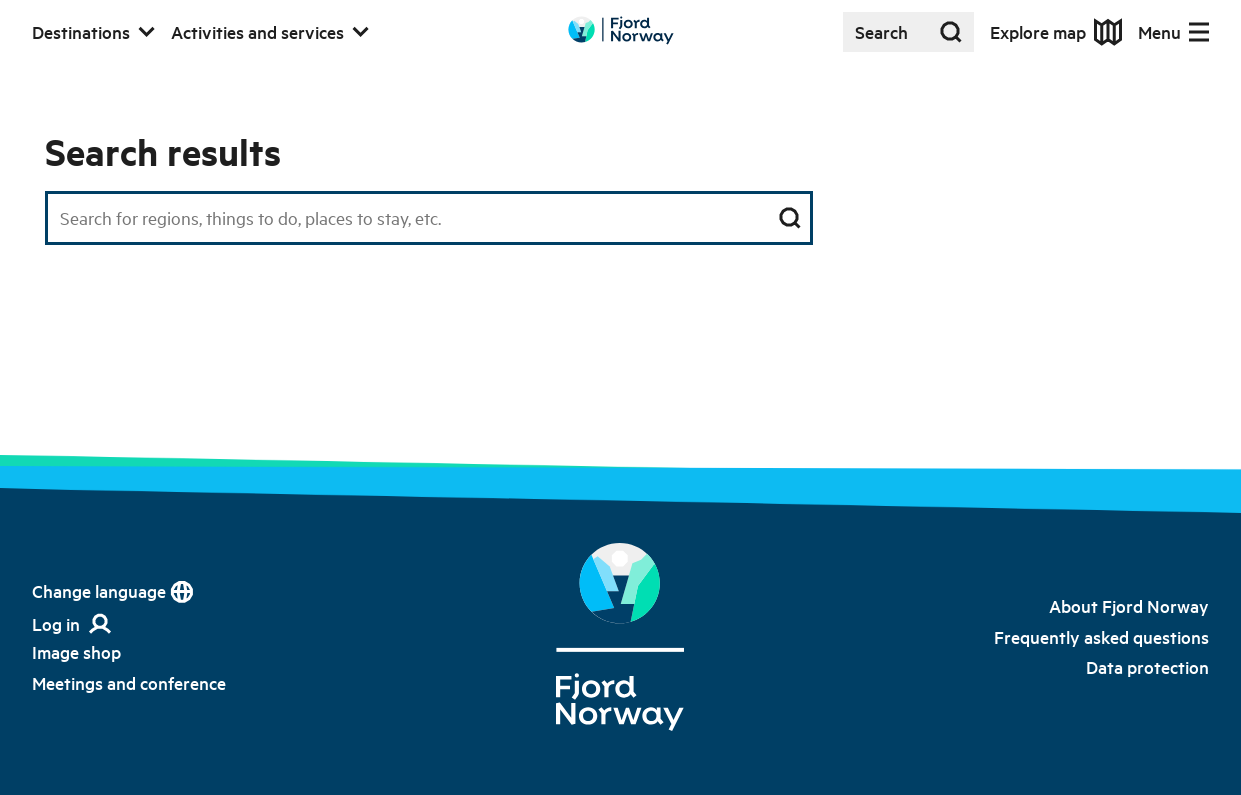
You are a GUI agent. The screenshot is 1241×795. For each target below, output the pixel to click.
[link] (76, 652)
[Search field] (429, 218)
